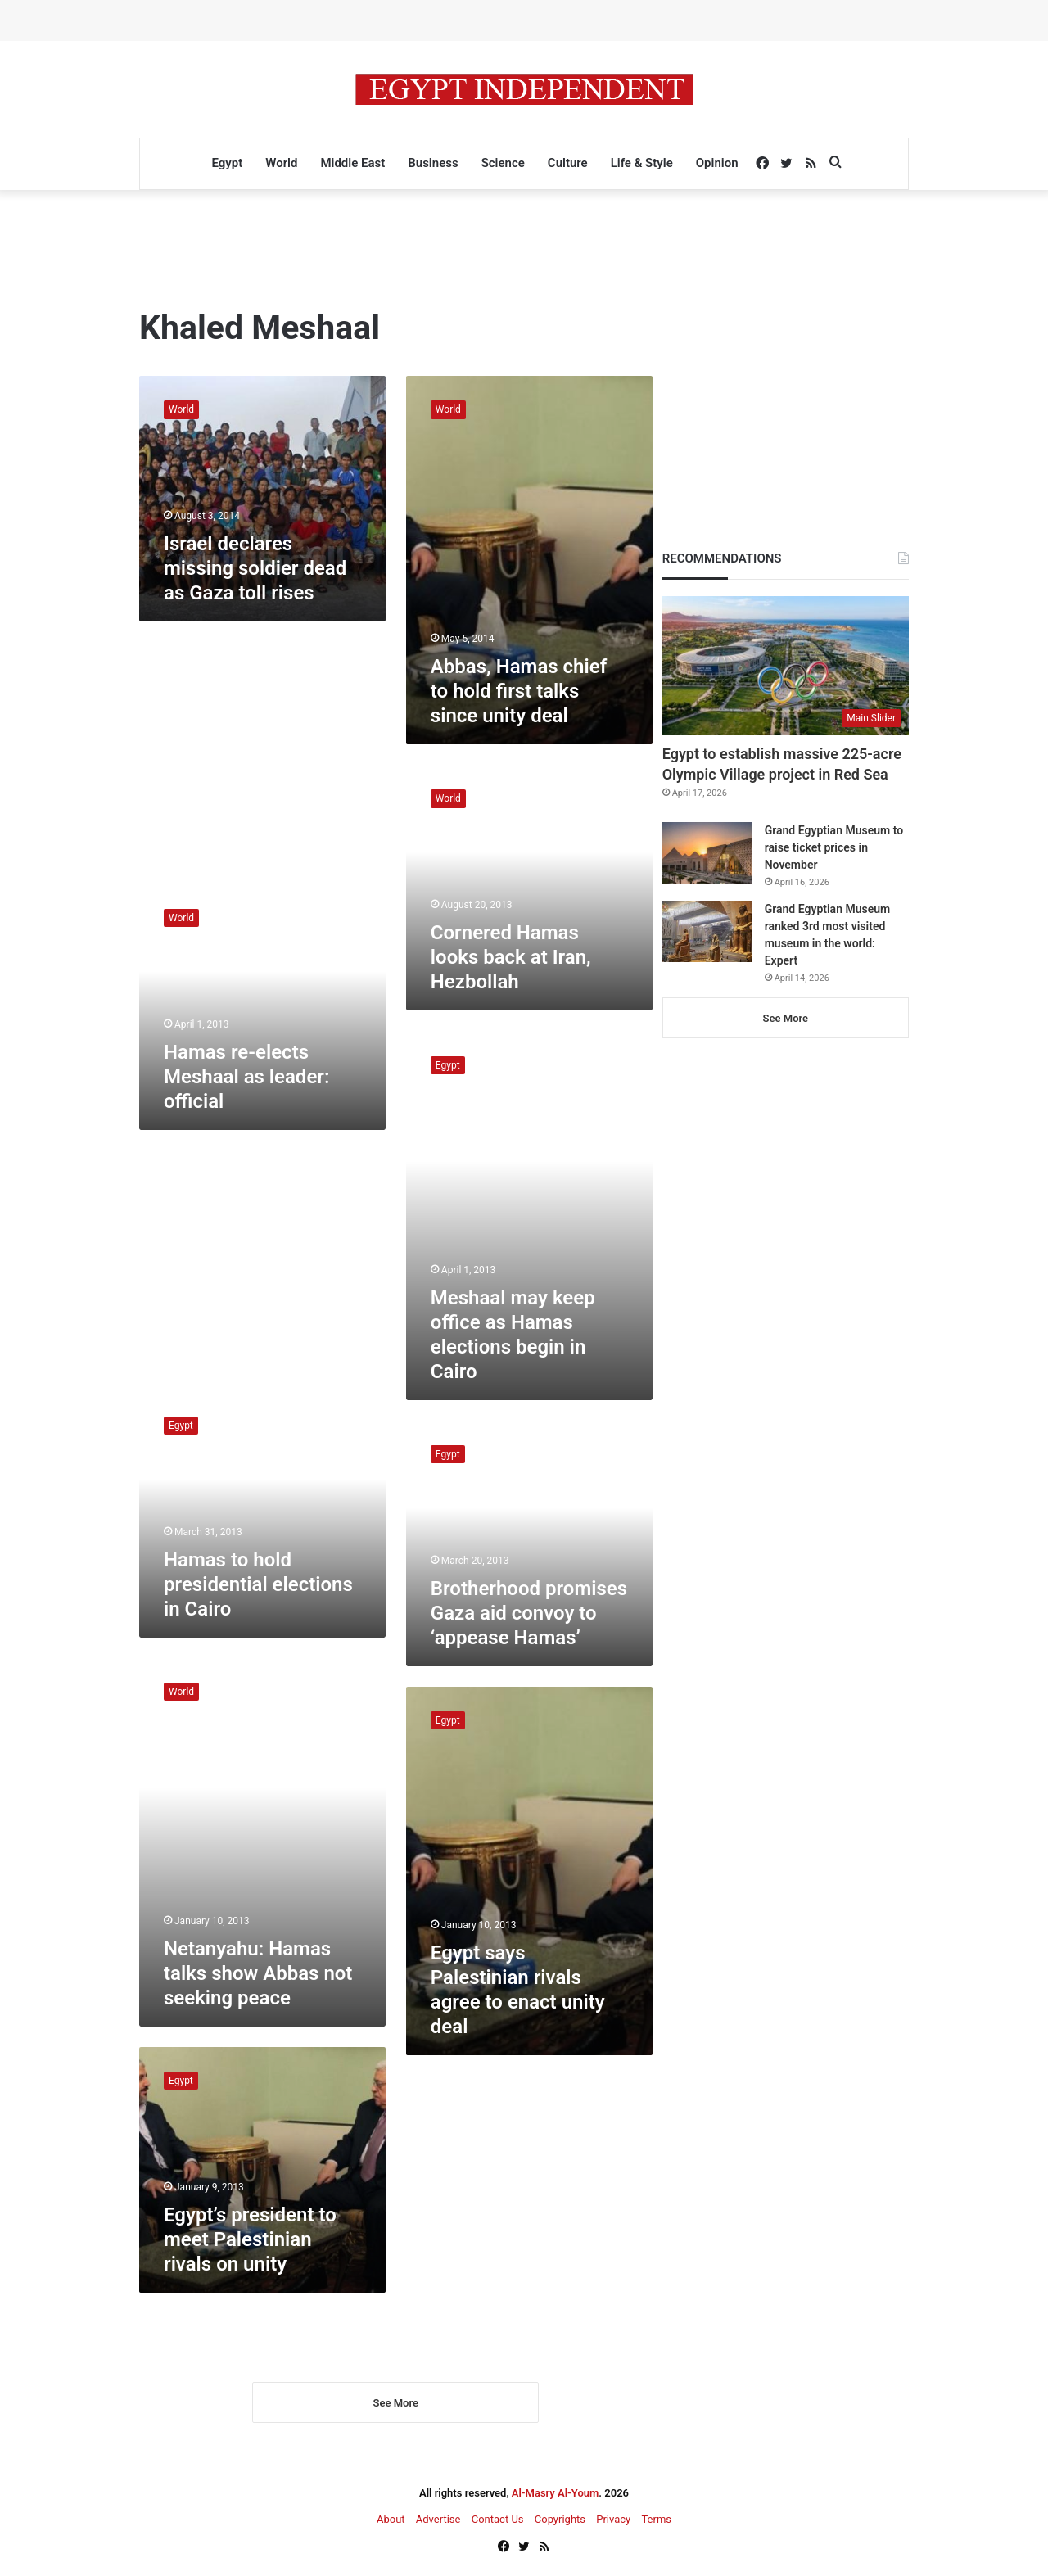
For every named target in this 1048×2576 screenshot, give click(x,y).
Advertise (438, 2520)
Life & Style (642, 163)
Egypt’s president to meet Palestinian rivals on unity (250, 2239)
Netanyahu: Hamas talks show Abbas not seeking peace (258, 1973)
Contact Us (498, 2520)
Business (433, 163)
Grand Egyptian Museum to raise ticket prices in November (834, 847)
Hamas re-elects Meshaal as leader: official (246, 1077)
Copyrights (560, 2520)
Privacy (613, 2520)
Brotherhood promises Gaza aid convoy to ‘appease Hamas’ (529, 1613)
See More (395, 2403)
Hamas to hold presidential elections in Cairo (258, 1584)
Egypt (226, 163)
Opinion (717, 163)
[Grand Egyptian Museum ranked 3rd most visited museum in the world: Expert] (707, 931)
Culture (568, 163)
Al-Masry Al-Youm (555, 2494)
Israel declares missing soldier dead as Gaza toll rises (255, 568)
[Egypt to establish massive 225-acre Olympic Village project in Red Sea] (785, 665)
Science (503, 163)
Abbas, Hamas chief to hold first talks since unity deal (519, 691)
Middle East (352, 163)
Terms (656, 2520)
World (281, 163)
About (391, 2520)
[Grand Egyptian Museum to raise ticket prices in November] (707, 853)
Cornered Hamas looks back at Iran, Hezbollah (511, 957)
